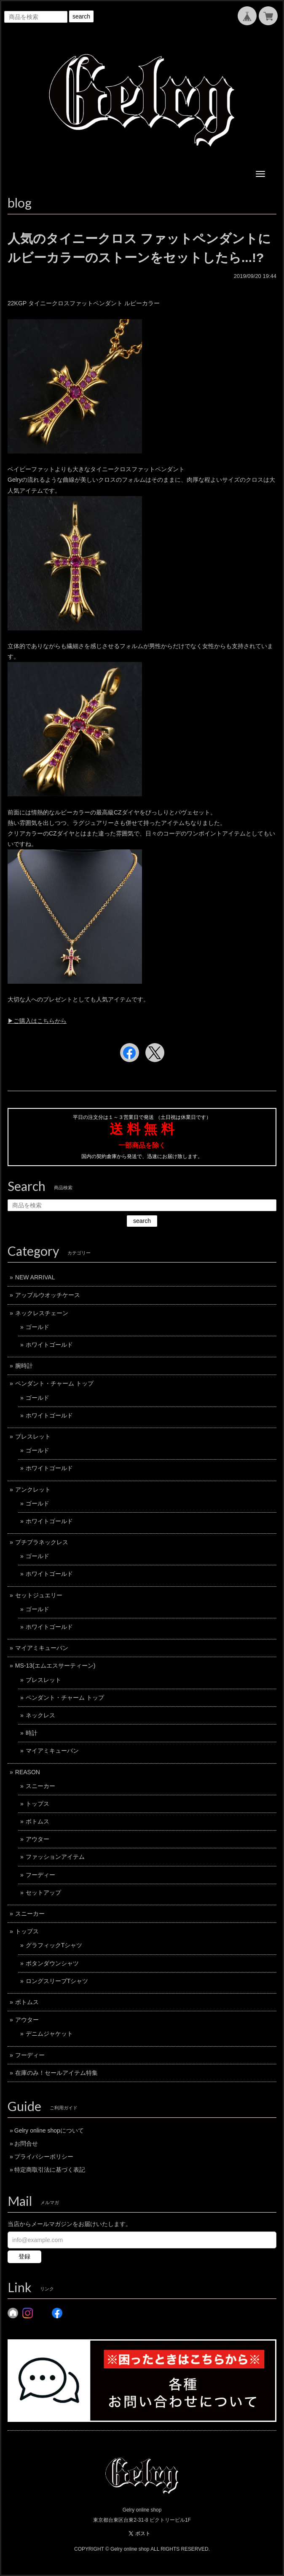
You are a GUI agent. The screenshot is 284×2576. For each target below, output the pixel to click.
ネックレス (40, 1715)
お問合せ (26, 2143)
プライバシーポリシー (43, 2156)
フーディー (40, 1874)
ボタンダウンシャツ (52, 1963)
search (81, 16)
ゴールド (37, 1327)
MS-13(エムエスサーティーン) (55, 1665)
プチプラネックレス (41, 1542)
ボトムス (37, 1821)
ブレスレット (33, 1436)
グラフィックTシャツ (54, 1945)
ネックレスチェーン (41, 1313)
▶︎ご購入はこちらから (37, 1020)
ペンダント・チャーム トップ (54, 1383)
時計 (32, 1733)
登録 (24, 2256)
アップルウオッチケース (47, 1295)
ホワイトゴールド (49, 1344)
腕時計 (24, 1365)
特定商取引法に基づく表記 (49, 2169)
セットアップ (43, 1892)
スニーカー (40, 1786)
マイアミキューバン (41, 1647)
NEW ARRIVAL (35, 1277)
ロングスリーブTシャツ (57, 1981)
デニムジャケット (49, 2033)
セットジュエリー (38, 1595)
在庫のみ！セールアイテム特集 (56, 2072)
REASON (27, 1772)
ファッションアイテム (55, 1856)
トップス (37, 1803)
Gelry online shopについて (49, 2130)
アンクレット (33, 1489)
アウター (37, 1839)
